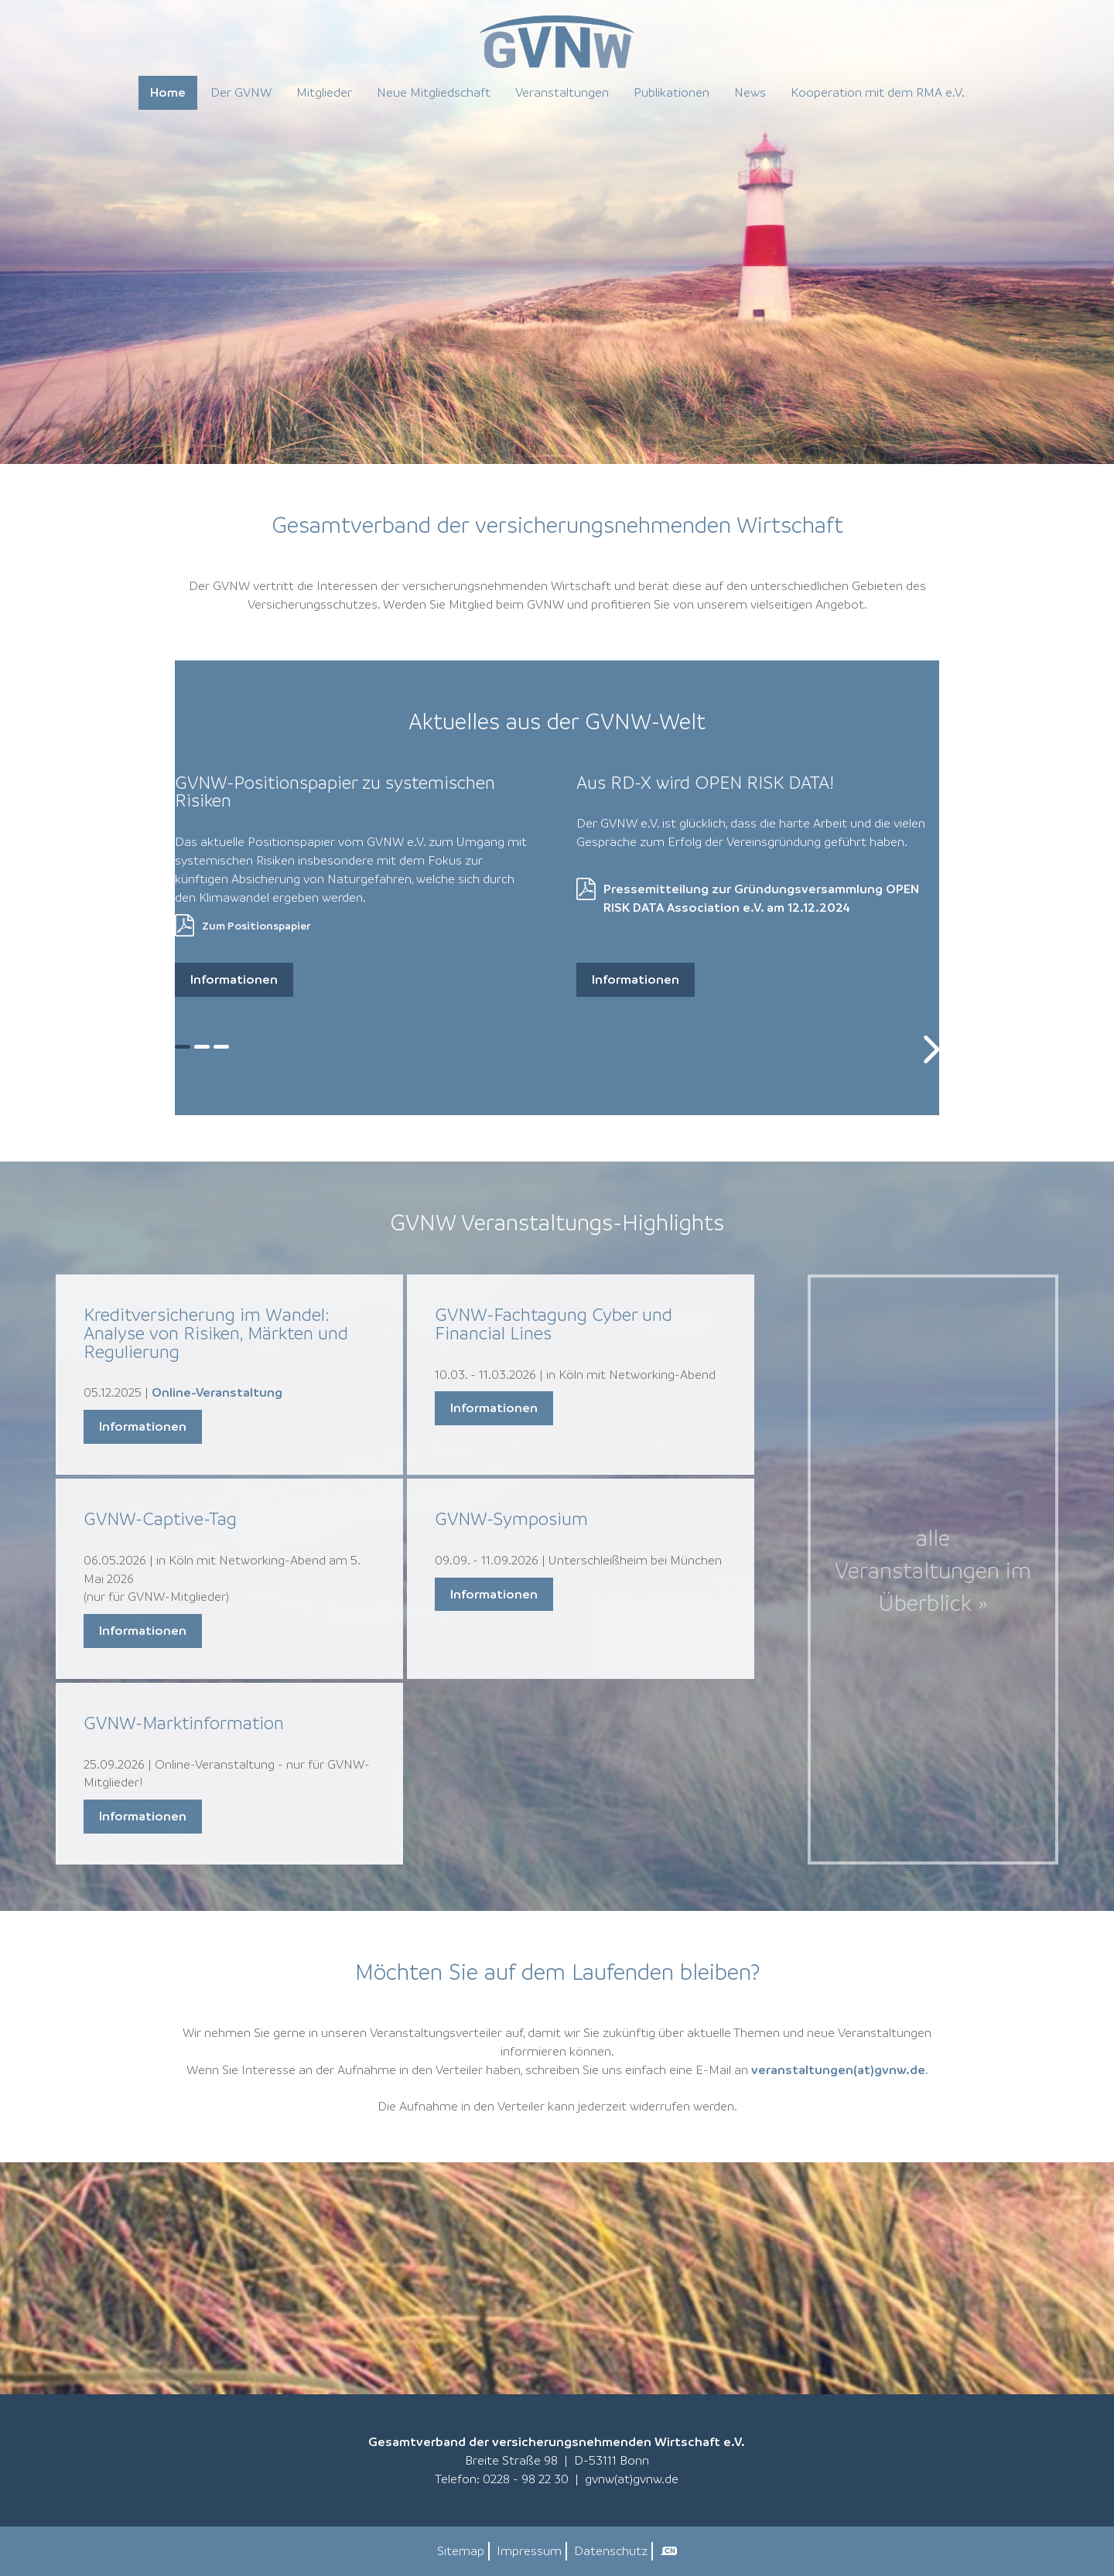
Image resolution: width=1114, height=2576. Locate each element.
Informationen (234, 979)
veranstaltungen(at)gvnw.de (838, 2069)
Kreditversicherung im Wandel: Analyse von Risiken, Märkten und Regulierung (216, 1333)
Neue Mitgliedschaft (433, 92)
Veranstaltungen (562, 92)
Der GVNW (241, 92)
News (750, 92)
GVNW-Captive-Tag (160, 1518)
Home (168, 92)
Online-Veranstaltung (217, 1392)
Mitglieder (324, 92)
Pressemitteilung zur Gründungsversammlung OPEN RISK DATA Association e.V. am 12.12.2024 (761, 898)
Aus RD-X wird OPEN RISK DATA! (705, 782)
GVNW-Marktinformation (184, 1722)
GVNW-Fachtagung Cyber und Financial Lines (553, 1323)
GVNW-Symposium (511, 1518)
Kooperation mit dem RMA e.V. (878, 92)
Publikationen (671, 92)
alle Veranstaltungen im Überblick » (933, 1569)
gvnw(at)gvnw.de (631, 2478)
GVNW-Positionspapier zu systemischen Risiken (335, 791)
